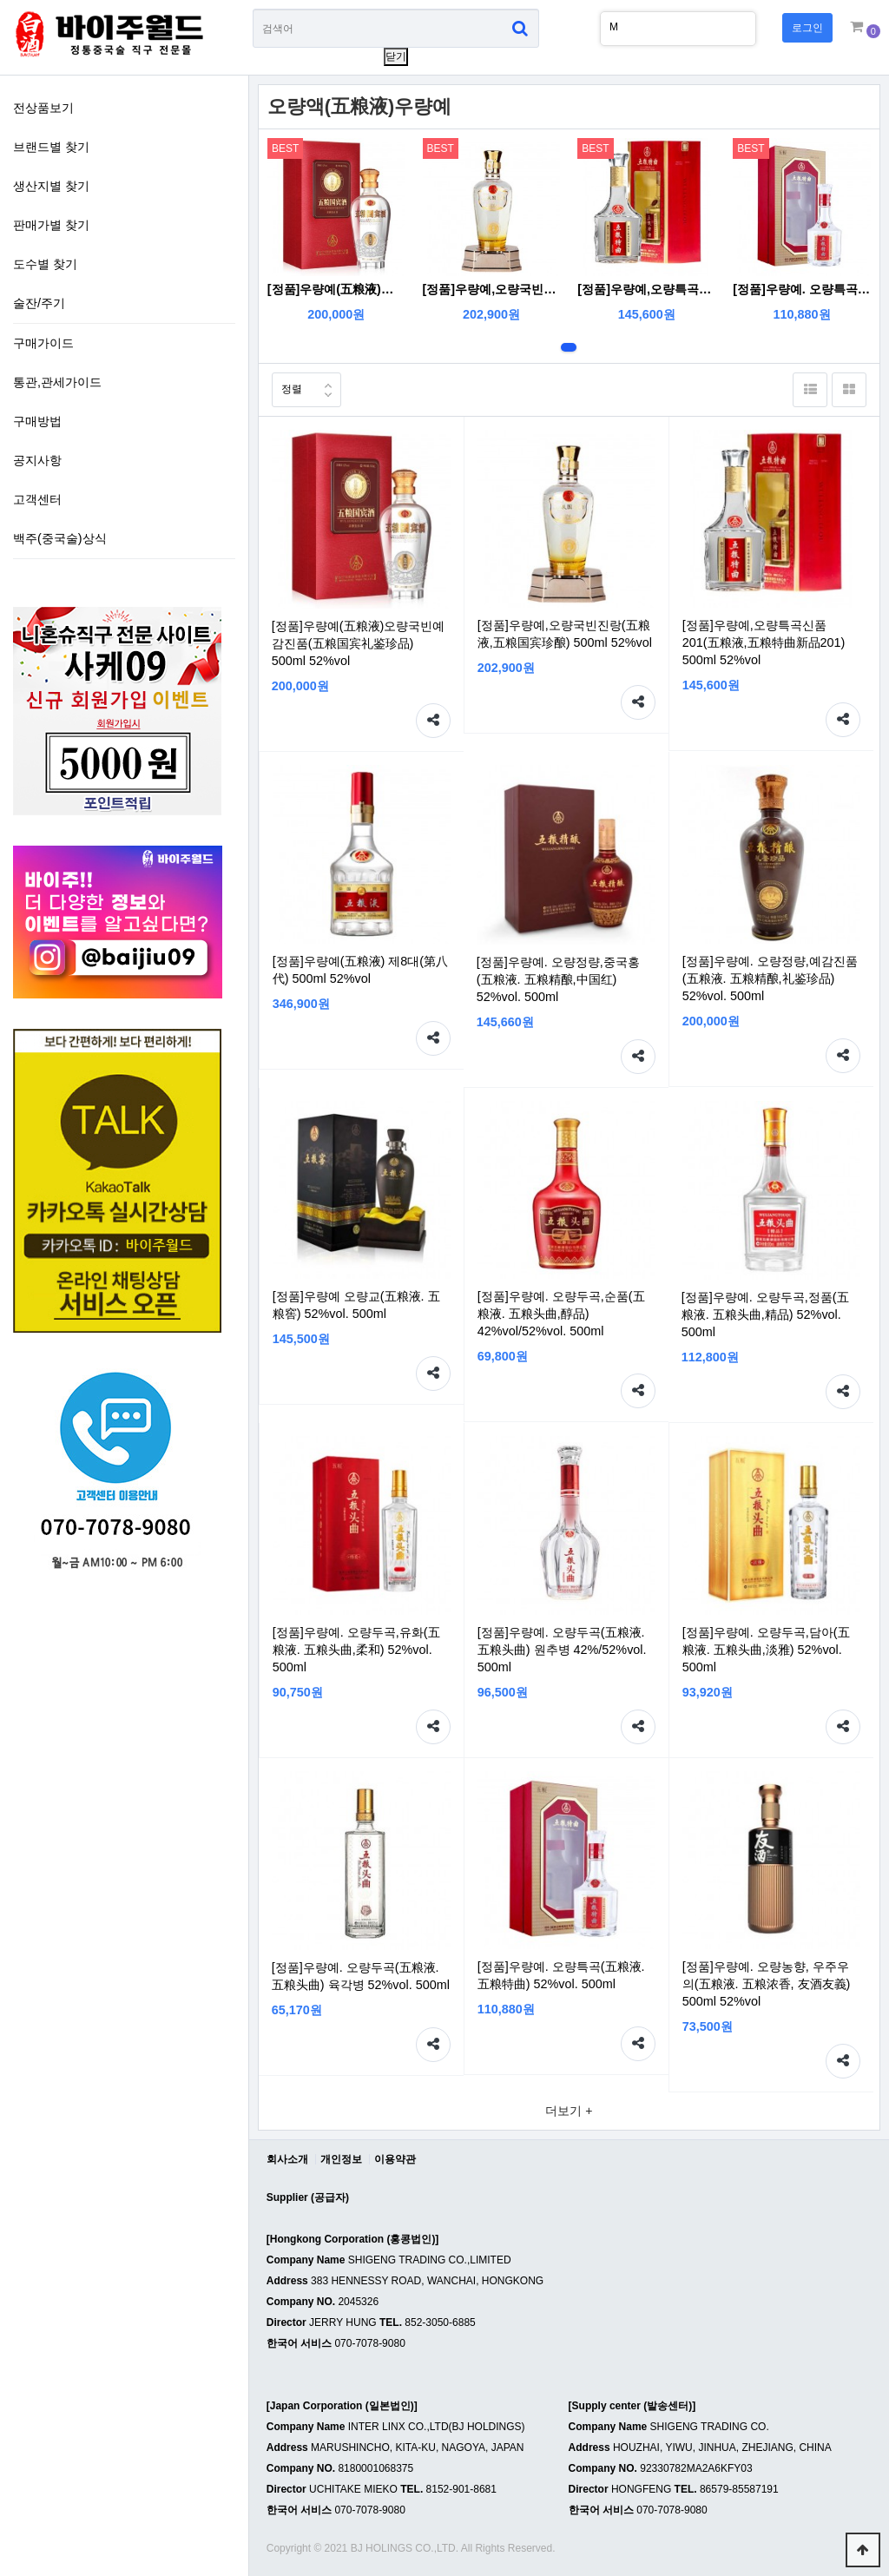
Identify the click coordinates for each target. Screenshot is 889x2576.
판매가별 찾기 (51, 225)
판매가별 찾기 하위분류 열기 (222, 223)
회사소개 (287, 2159)
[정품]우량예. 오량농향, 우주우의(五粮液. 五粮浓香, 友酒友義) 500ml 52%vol (766, 1984)
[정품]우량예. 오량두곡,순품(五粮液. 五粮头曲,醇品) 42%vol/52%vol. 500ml (561, 1313)
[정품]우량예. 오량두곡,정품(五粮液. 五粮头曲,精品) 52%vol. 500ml (765, 1314)
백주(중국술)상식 (60, 538)
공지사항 (37, 460)
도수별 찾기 (45, 264)
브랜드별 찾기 (51, 147)
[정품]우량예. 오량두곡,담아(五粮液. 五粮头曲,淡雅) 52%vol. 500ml (766, 1649)
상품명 (253, 9)
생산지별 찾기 (51, 186)
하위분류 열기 (222, 497)
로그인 (807, 28)
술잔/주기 (39, 303)
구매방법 (37, 421)
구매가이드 (43, 343)
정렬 (287, 384)
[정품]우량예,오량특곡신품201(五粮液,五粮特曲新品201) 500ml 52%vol (646, 289)
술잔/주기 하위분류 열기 (222, 301)
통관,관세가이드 (57, 382)
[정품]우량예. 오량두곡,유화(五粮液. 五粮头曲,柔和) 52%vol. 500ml (356, 1649)
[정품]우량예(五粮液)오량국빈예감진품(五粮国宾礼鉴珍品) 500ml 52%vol (336, 289)
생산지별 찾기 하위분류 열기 (222, 184)
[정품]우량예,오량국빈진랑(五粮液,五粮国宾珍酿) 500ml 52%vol (492, 289)
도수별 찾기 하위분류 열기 (222, 262)
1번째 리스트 (568, 347)
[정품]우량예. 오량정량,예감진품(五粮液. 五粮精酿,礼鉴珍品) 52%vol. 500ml (770, 978)
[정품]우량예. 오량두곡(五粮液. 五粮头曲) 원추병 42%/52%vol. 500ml (562, 1649)
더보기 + (568, 2111)
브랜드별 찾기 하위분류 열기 (222, 145)
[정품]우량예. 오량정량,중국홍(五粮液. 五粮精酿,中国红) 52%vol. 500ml (558, 979)
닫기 (395, 56)
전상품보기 (43, 108)
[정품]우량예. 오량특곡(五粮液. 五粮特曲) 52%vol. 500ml (802, 289)
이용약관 (395, 2159)
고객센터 (37, 499)
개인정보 (341, 2159)
